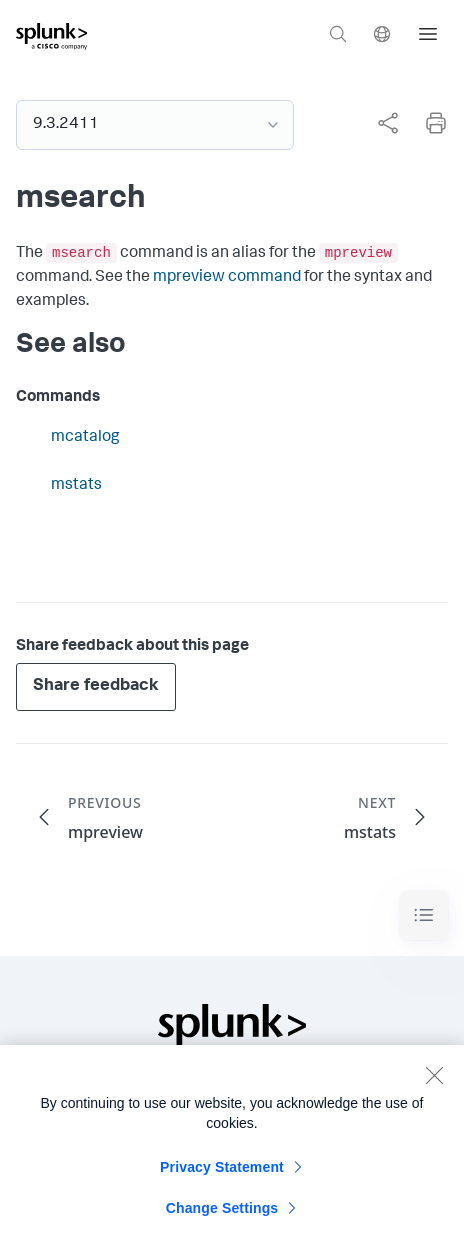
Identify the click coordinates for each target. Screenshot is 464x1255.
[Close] (434, 1087)
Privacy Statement (222, 1179)
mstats (76, 486)
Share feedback (96, 686)
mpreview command (227, 278)
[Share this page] (388, 123)
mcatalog (85, 438)
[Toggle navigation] (424, 915)
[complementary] (380, 123)
